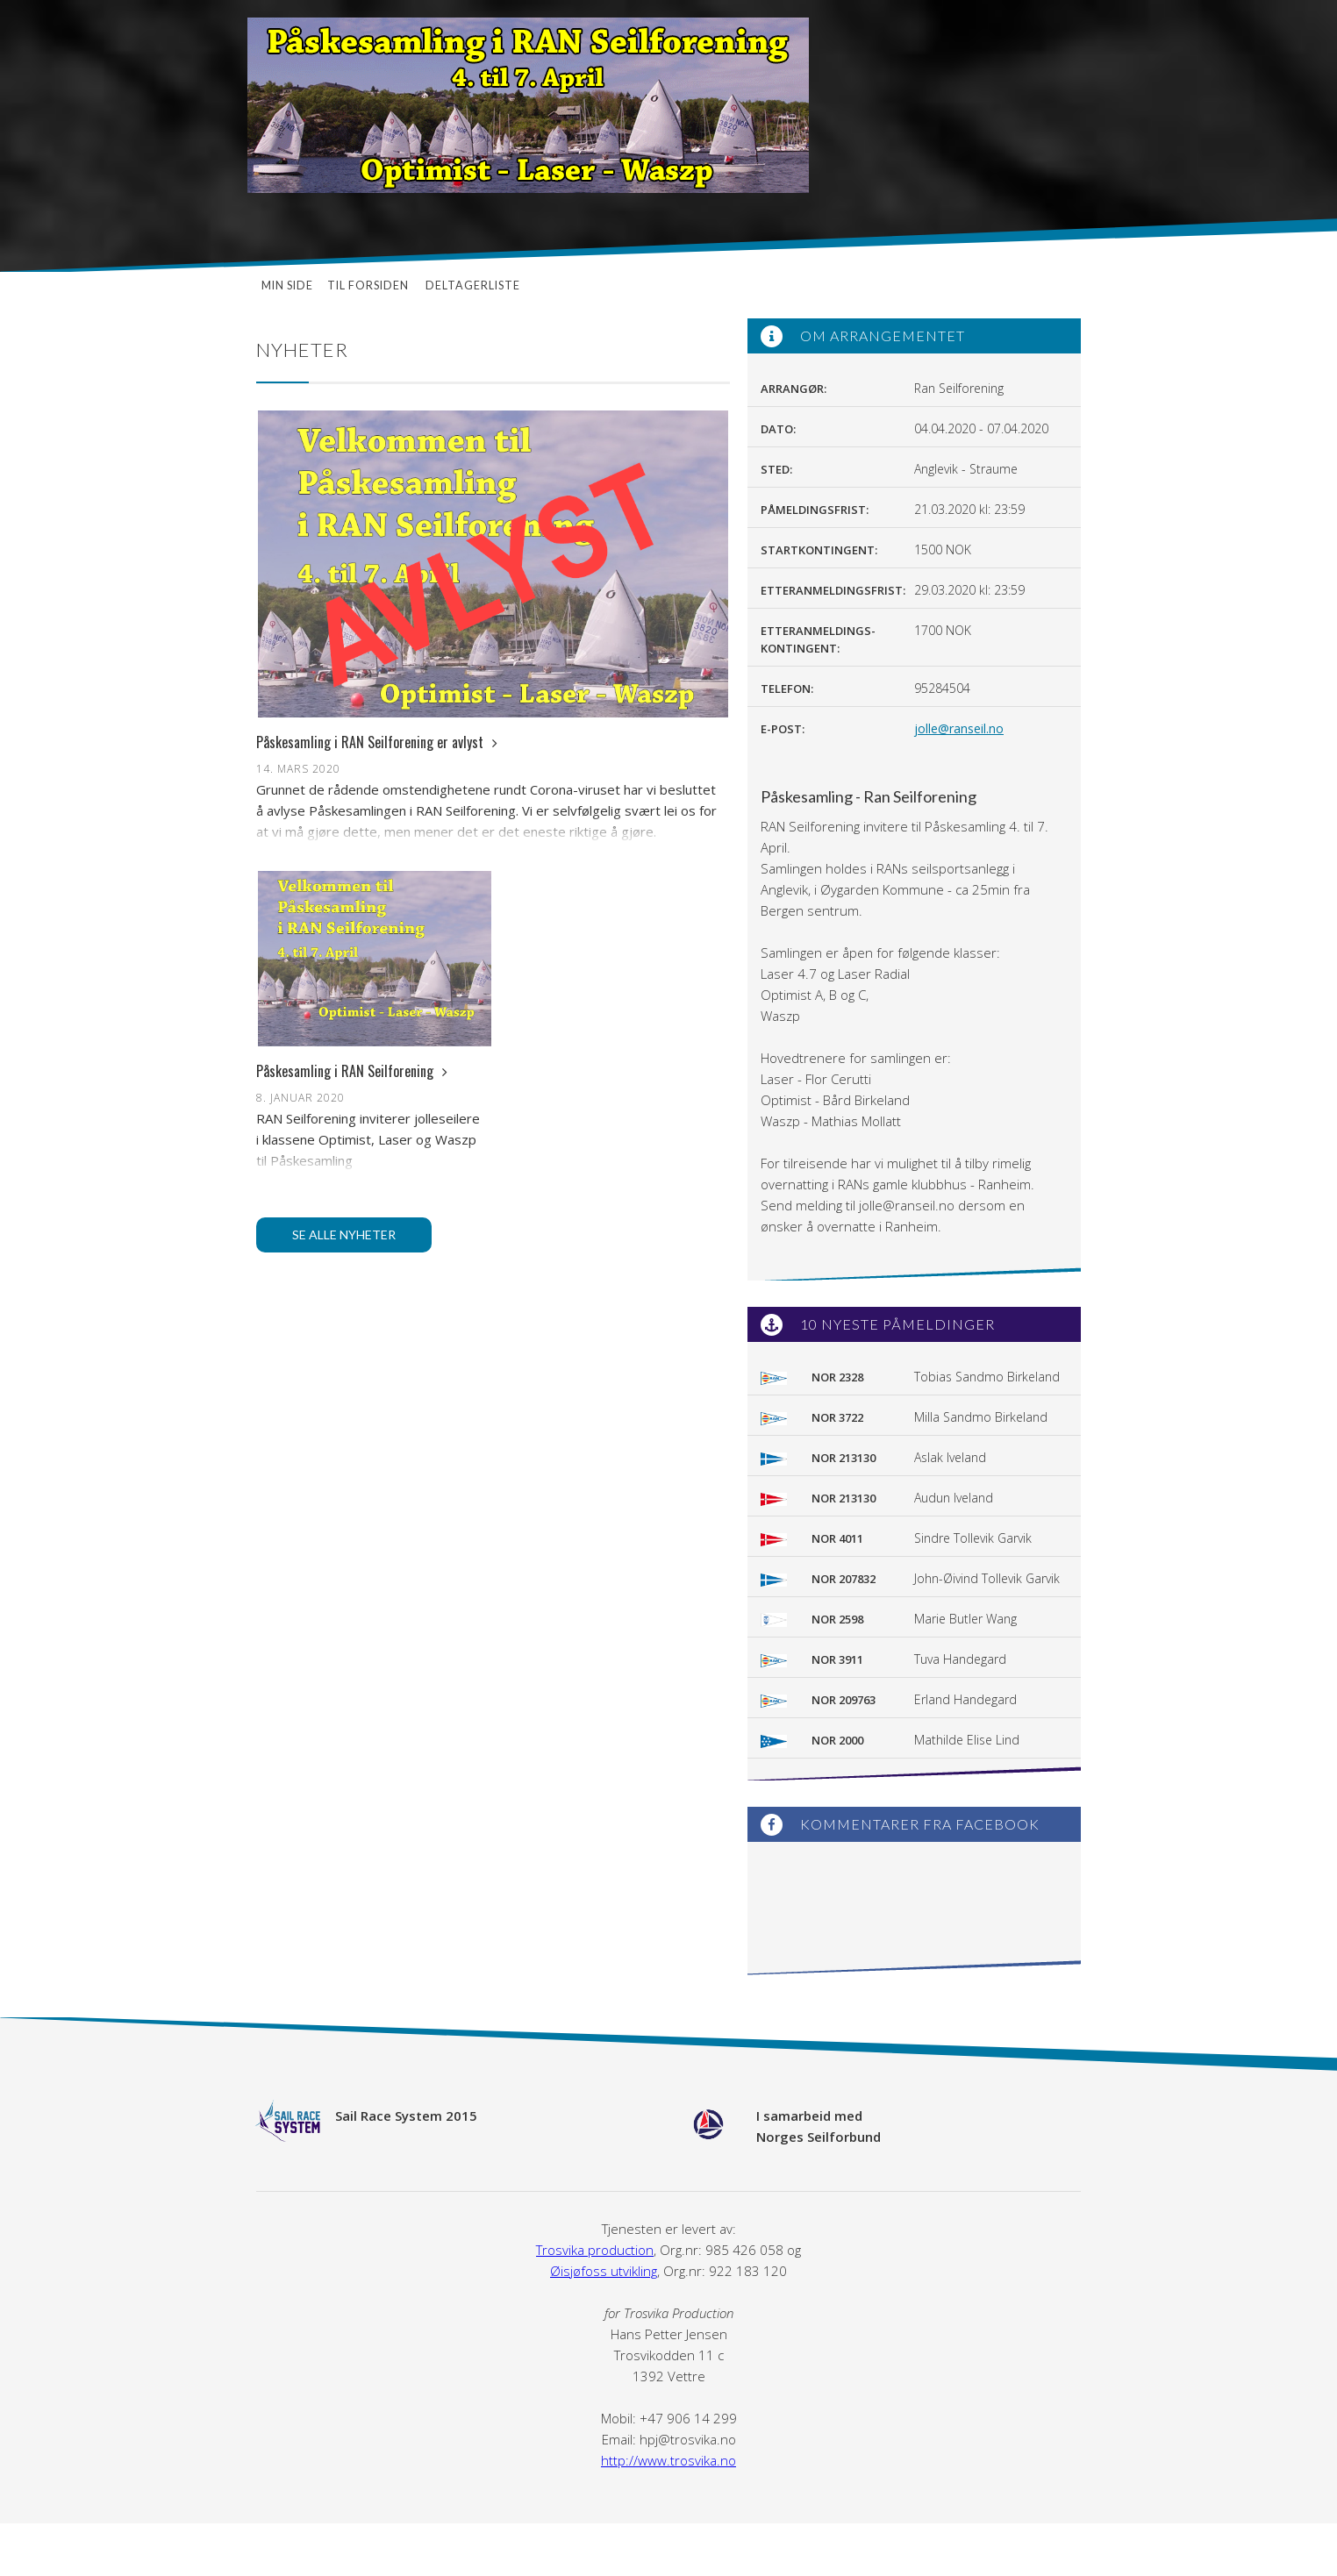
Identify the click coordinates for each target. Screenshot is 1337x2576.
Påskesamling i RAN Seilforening (351, 1070)
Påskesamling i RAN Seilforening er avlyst (376, 742)
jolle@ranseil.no (959, 728)
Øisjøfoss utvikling (603, 2271)
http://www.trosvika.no (668, 2460)
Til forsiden (369, 285)
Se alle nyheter (344, 1234)
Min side (287, 285)
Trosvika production (595, 2249)
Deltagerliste (472, 285)
